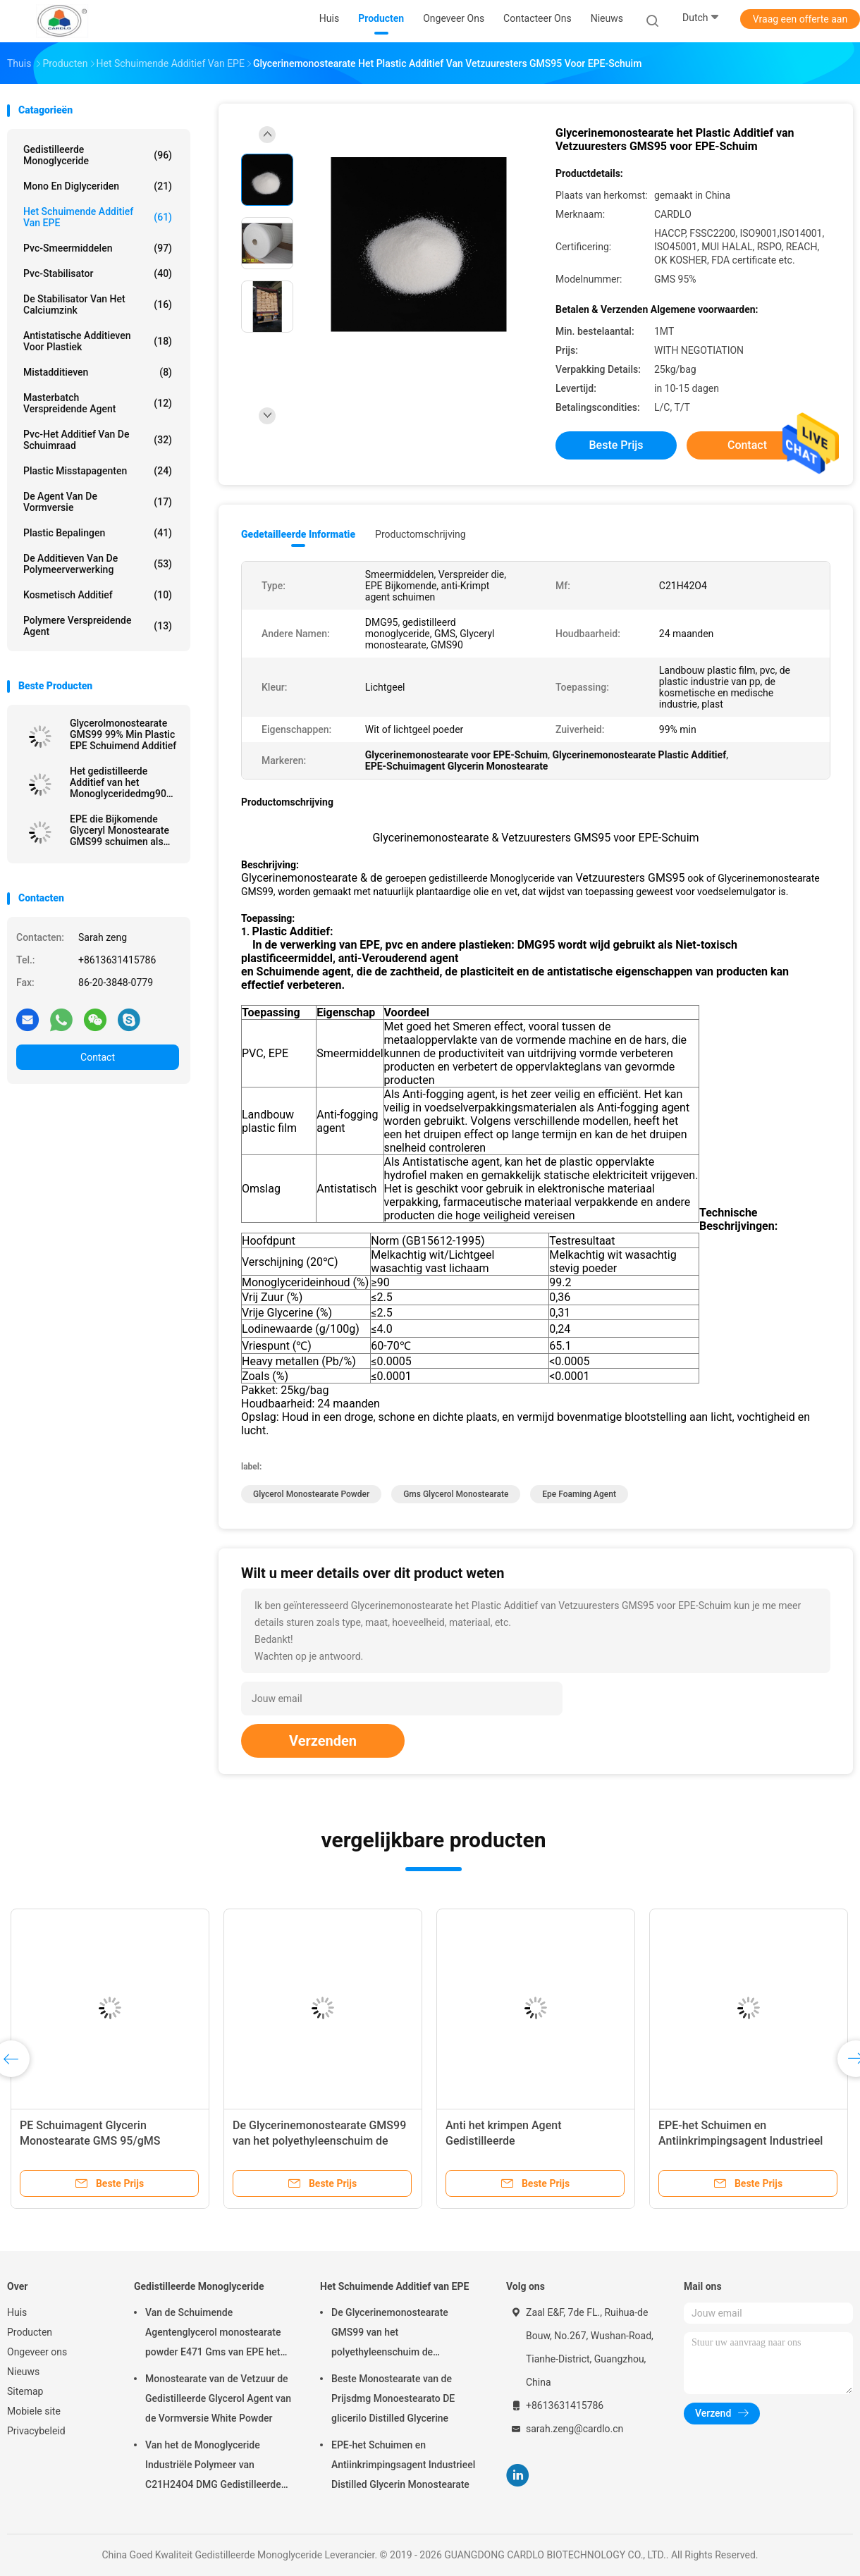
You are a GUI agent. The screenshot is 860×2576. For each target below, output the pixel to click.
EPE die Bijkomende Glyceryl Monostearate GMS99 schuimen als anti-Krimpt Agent (119, 830)
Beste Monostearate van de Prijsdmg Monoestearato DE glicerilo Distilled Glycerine (393, 2398)
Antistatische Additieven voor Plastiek (97, 341)
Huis (17, 2312)
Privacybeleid (36, 2430)
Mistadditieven (97, 372)
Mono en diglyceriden (97, 186)
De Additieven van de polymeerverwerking (97, 564)
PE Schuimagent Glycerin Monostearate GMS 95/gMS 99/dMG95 (90, 2141)
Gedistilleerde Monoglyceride (97, 155)
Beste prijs (616, 445)
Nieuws (23, 2371)
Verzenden (323, 1740)
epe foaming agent (579, 1494)
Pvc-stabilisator (97, 273)
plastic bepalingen (97, 533)
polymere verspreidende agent (97, 626)
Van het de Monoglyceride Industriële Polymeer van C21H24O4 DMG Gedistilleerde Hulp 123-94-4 (213, 2466)
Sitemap (25, 2391)
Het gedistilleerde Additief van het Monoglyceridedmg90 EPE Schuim (118, 782)
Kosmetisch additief (97, 595)
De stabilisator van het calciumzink (97, 304)
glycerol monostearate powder (311, 1494)
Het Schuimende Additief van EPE (97, 217)
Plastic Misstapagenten (97, 471)
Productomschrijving (420, 534)
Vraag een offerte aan (800, 19)
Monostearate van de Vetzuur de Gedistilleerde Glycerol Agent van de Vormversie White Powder (218, 2398)
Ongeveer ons (37, 2352)
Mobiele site (34, 2411)
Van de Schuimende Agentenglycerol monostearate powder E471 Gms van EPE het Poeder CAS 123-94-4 (213, 2334)
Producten (29, 2332)
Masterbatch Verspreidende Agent (97, 403)
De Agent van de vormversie (97, 502)
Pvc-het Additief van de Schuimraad (97, 440)
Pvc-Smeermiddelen (97, 248)
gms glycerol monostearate (455, 1494)
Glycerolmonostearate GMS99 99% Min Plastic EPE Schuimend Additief (123, 734)
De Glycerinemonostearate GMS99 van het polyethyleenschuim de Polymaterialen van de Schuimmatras (389, 2334)
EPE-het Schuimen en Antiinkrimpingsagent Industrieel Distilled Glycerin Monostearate (740, 2141)
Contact (97, 1057)
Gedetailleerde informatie (298, 534)
